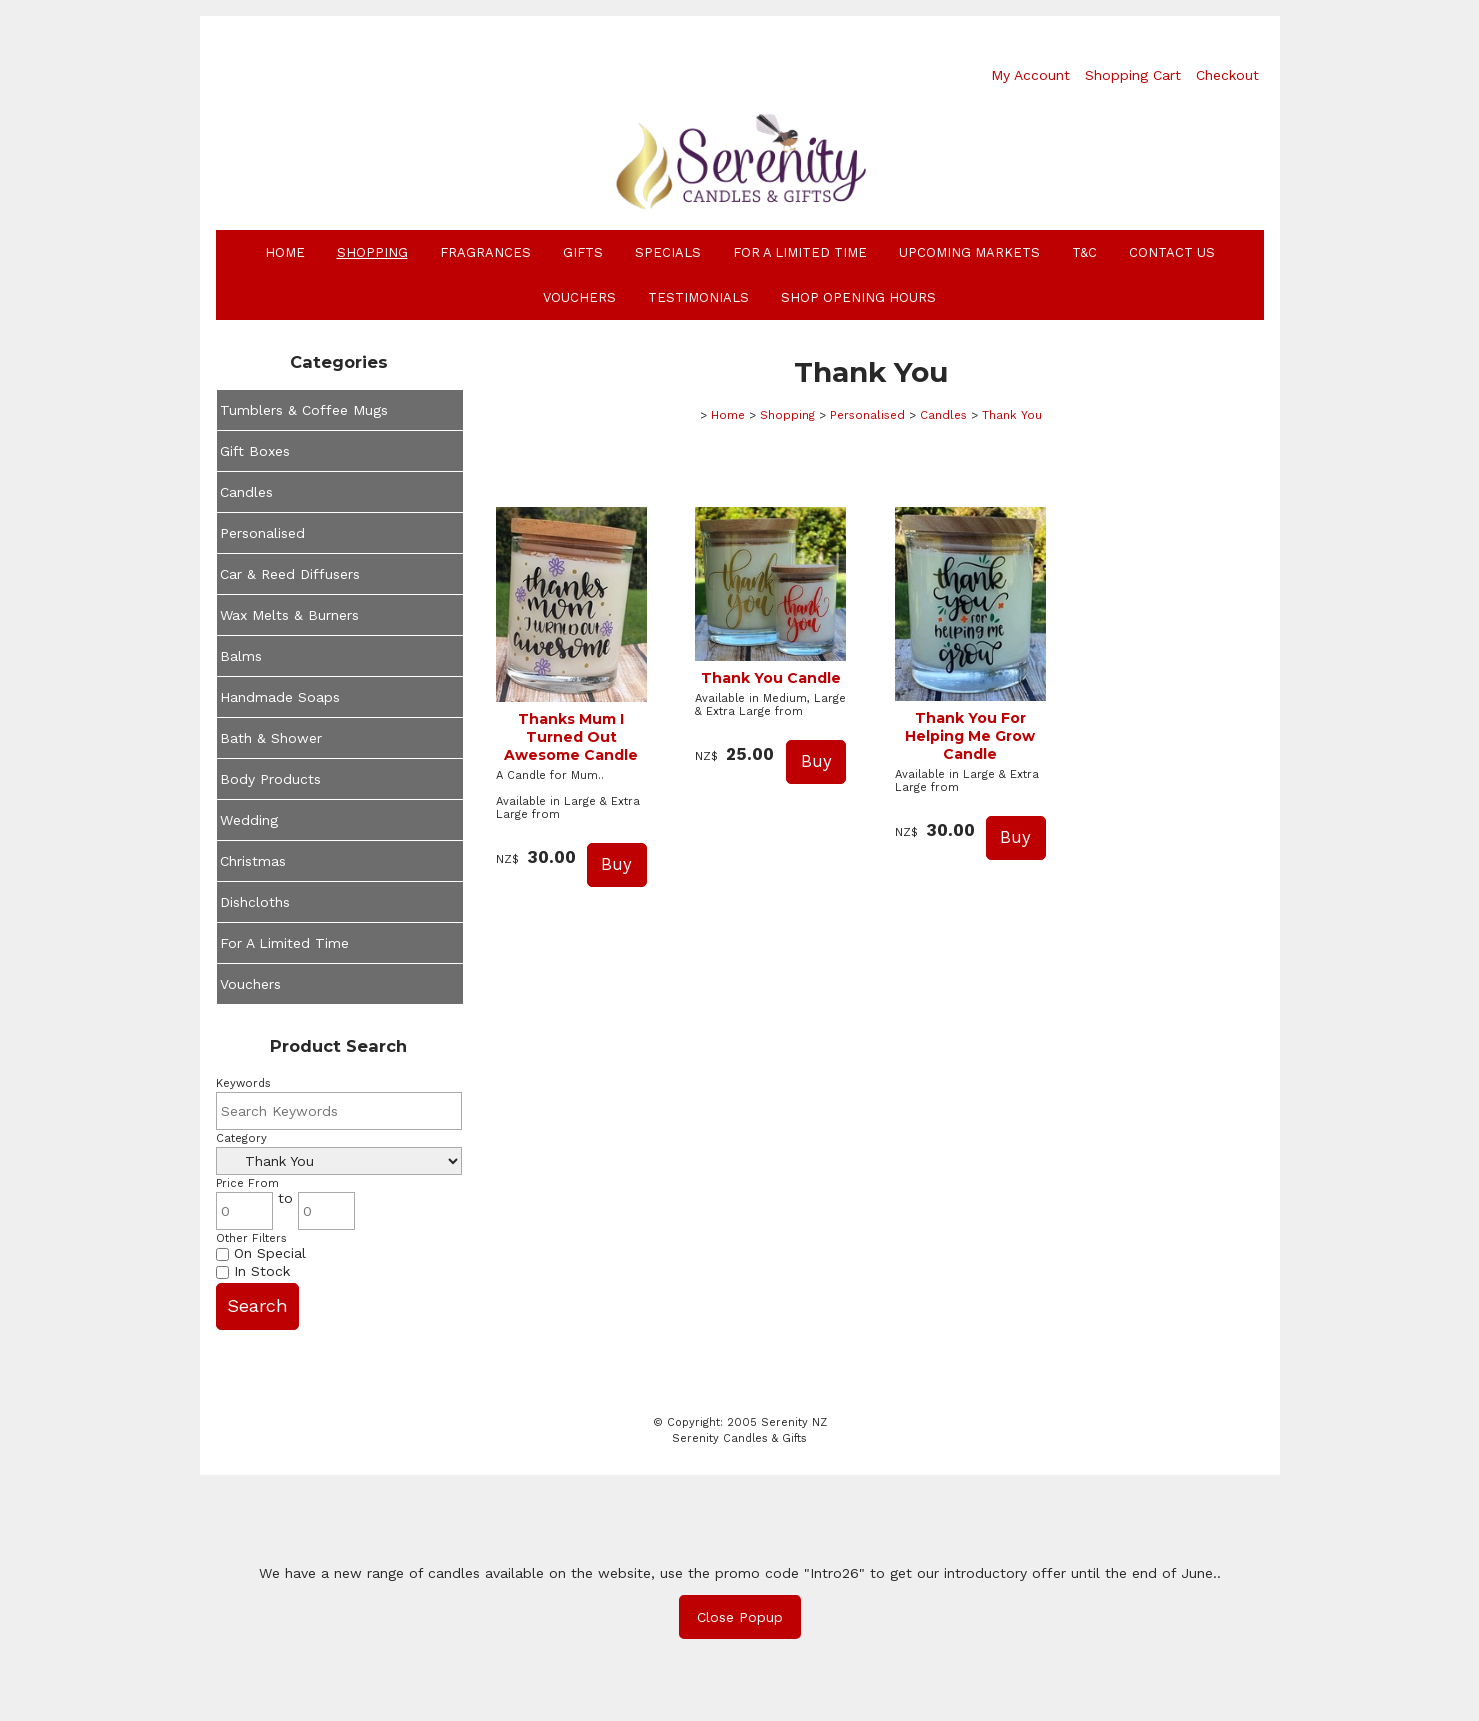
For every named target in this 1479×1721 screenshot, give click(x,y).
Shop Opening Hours (858, 297)
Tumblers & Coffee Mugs (304, 410)
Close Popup (740, 1617)
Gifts (583, 252)
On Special (261, 1253)
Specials (668, 252)
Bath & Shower (271, 738)
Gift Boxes (255, 451)
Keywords (243, 1083)
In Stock (253, 1271)
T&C (1084, 252)
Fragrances (485, 252)
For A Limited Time (800, 252)
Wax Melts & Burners (289, 615)
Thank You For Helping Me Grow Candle (970, 736)
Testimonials (698, 297)
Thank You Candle (771, 678)
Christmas (253, 861)
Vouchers (579, 297)
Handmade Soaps (280, 697)
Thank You (1012, 415)
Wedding (249, 820)
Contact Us (1172, 252)
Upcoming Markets (969, 252)
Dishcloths (255, 902)
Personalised (262, 533)
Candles (246, 492)
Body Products (270, 779)
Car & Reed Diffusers (290, 574)
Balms (241, 656)
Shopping (372, 252)
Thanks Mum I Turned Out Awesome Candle (571, 737)
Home (285, 252)
